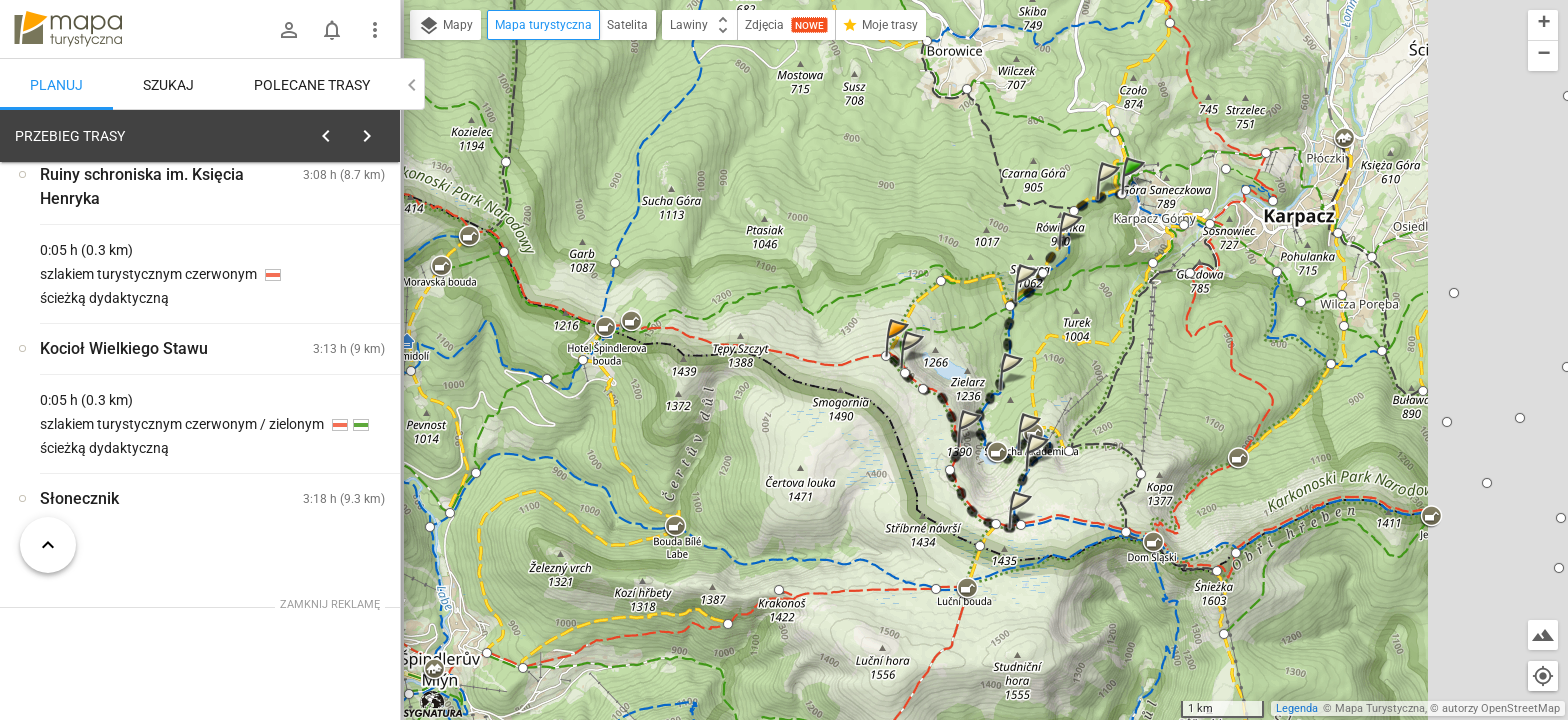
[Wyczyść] (378, 131)
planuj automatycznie (321, 276)
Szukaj (168, 85)
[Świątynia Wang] (120, 443)
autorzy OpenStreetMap (1501, 708)
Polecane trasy (312, 85)
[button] (1136, 195)
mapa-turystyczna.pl (68, 29)
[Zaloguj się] (289, 30)
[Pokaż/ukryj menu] (375, 30)
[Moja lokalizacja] (1543, 676)
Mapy (445, 26)
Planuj (56, 85)
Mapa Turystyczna (1380, 708)
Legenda (1297, 708)
